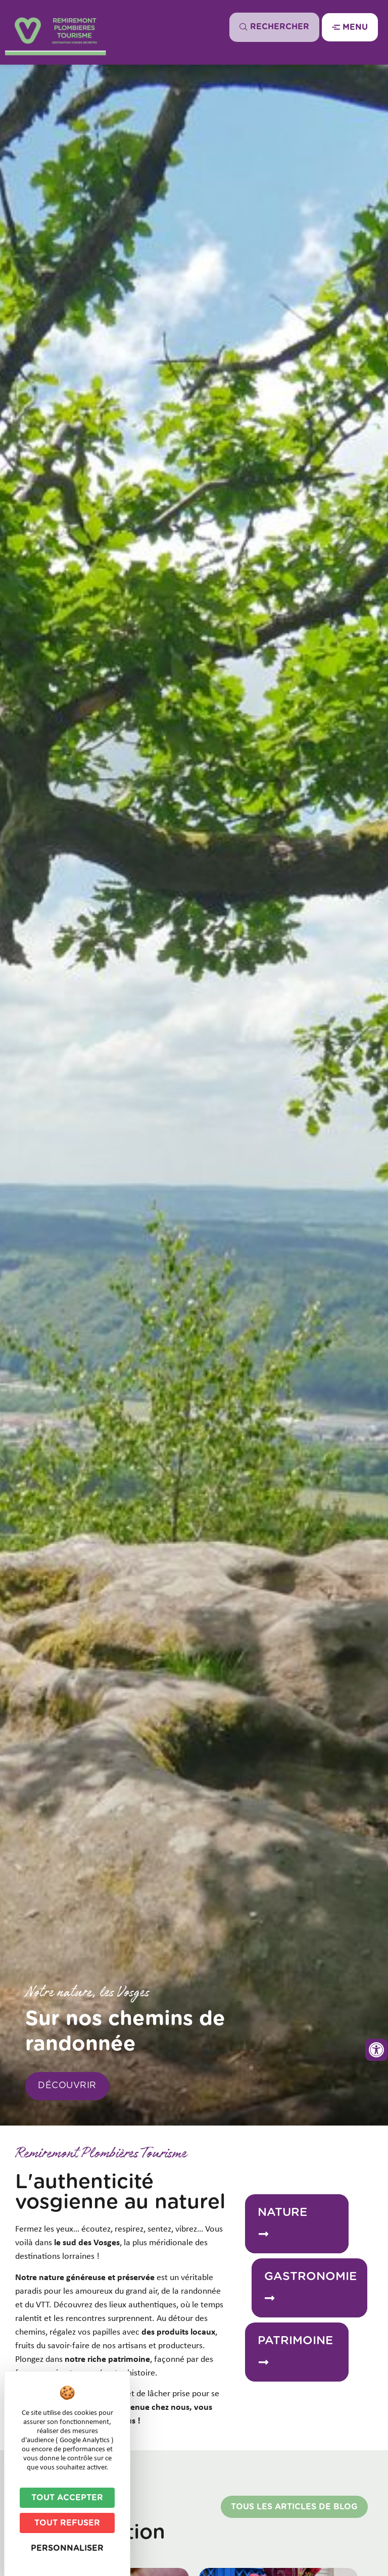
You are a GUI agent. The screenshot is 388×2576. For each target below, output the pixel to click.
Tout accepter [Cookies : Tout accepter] (67, 2498)
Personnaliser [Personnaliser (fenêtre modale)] (67, 2548)
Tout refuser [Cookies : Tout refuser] (67, 2523)
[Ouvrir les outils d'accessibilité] (376, 2050)
